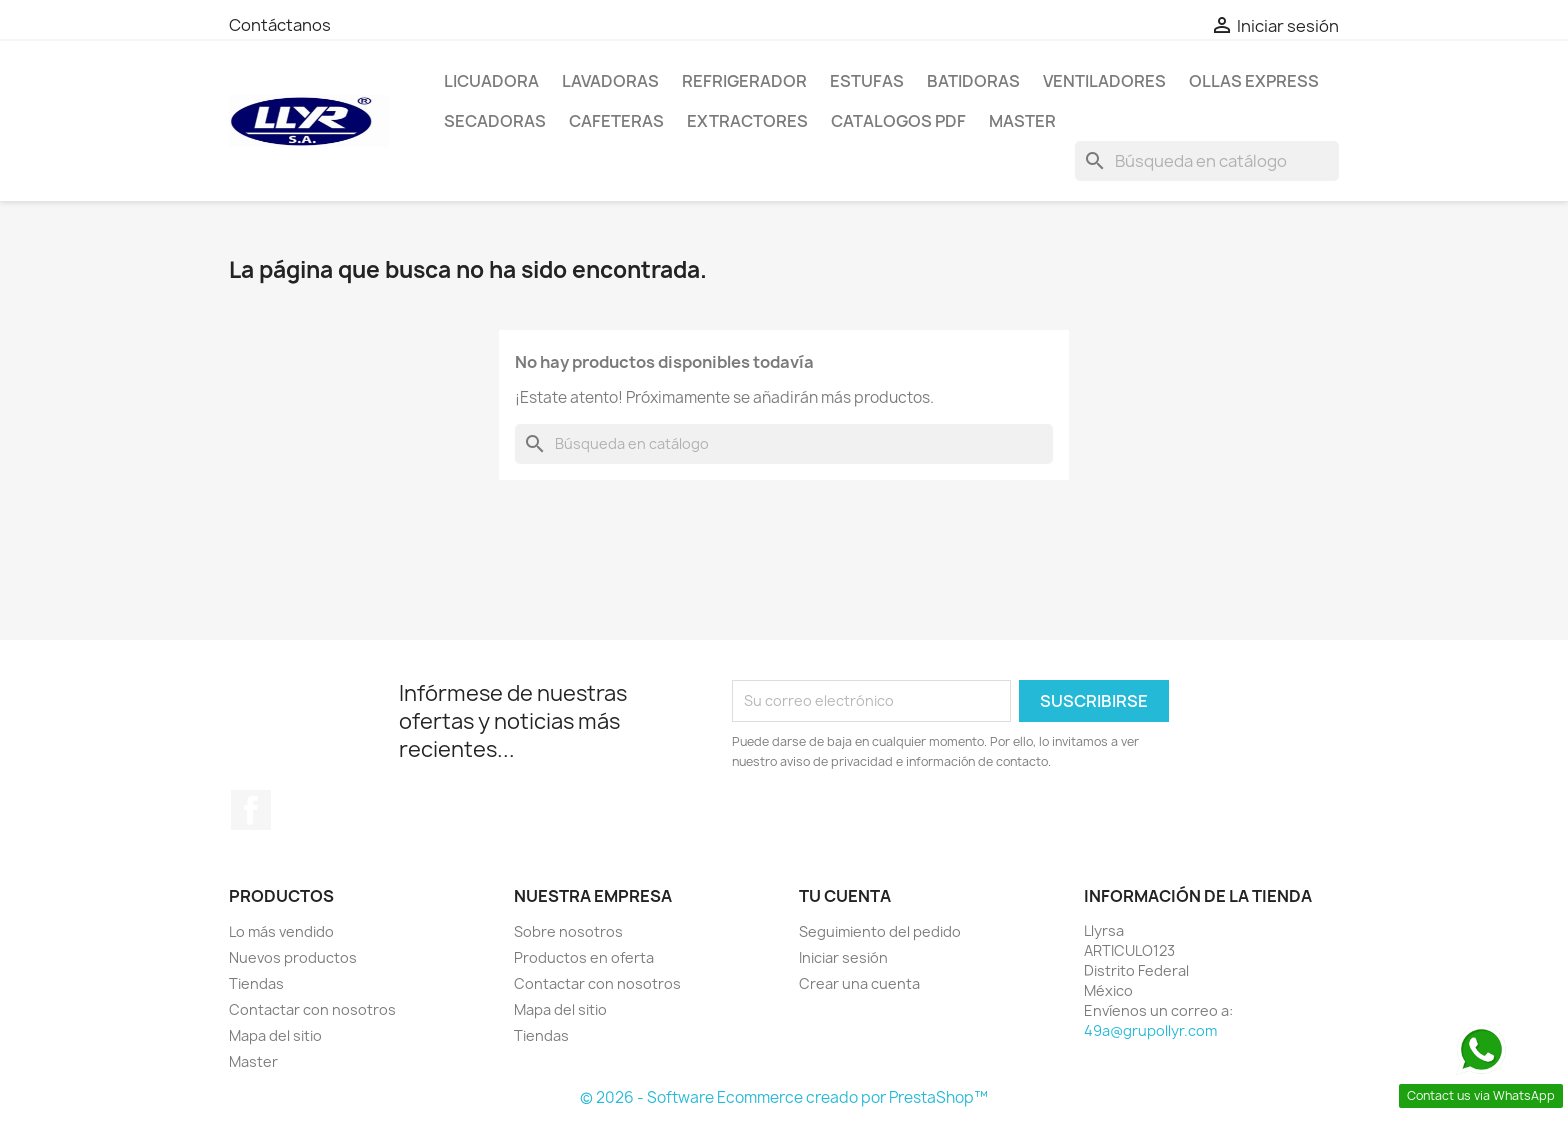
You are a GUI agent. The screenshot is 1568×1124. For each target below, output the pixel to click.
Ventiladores (1104, 81)
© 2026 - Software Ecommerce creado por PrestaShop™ (784, 1097)
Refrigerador (744, 81)
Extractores (747, 121)
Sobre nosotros (568, 931)
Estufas (867, 81)
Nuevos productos (293, 957)
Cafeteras (616, 121)
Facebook (251, 810)
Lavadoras (610, 81)
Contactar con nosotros (312, 1009)
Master (1022, 121)
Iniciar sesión (843, 957)
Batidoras (973, 81)
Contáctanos (280, 25)
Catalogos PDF (898, 121)
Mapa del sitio (275, 1035)
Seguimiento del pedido (880, 931)
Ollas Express (1254, 81)
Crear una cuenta (859, 983)
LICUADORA (491, 81)
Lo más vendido (281, 931)
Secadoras (495, 121)
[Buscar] (1207, 161)
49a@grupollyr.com (1150, 1030)
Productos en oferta (584, 957)
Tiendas (256, 983)
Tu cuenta (845, 896)
